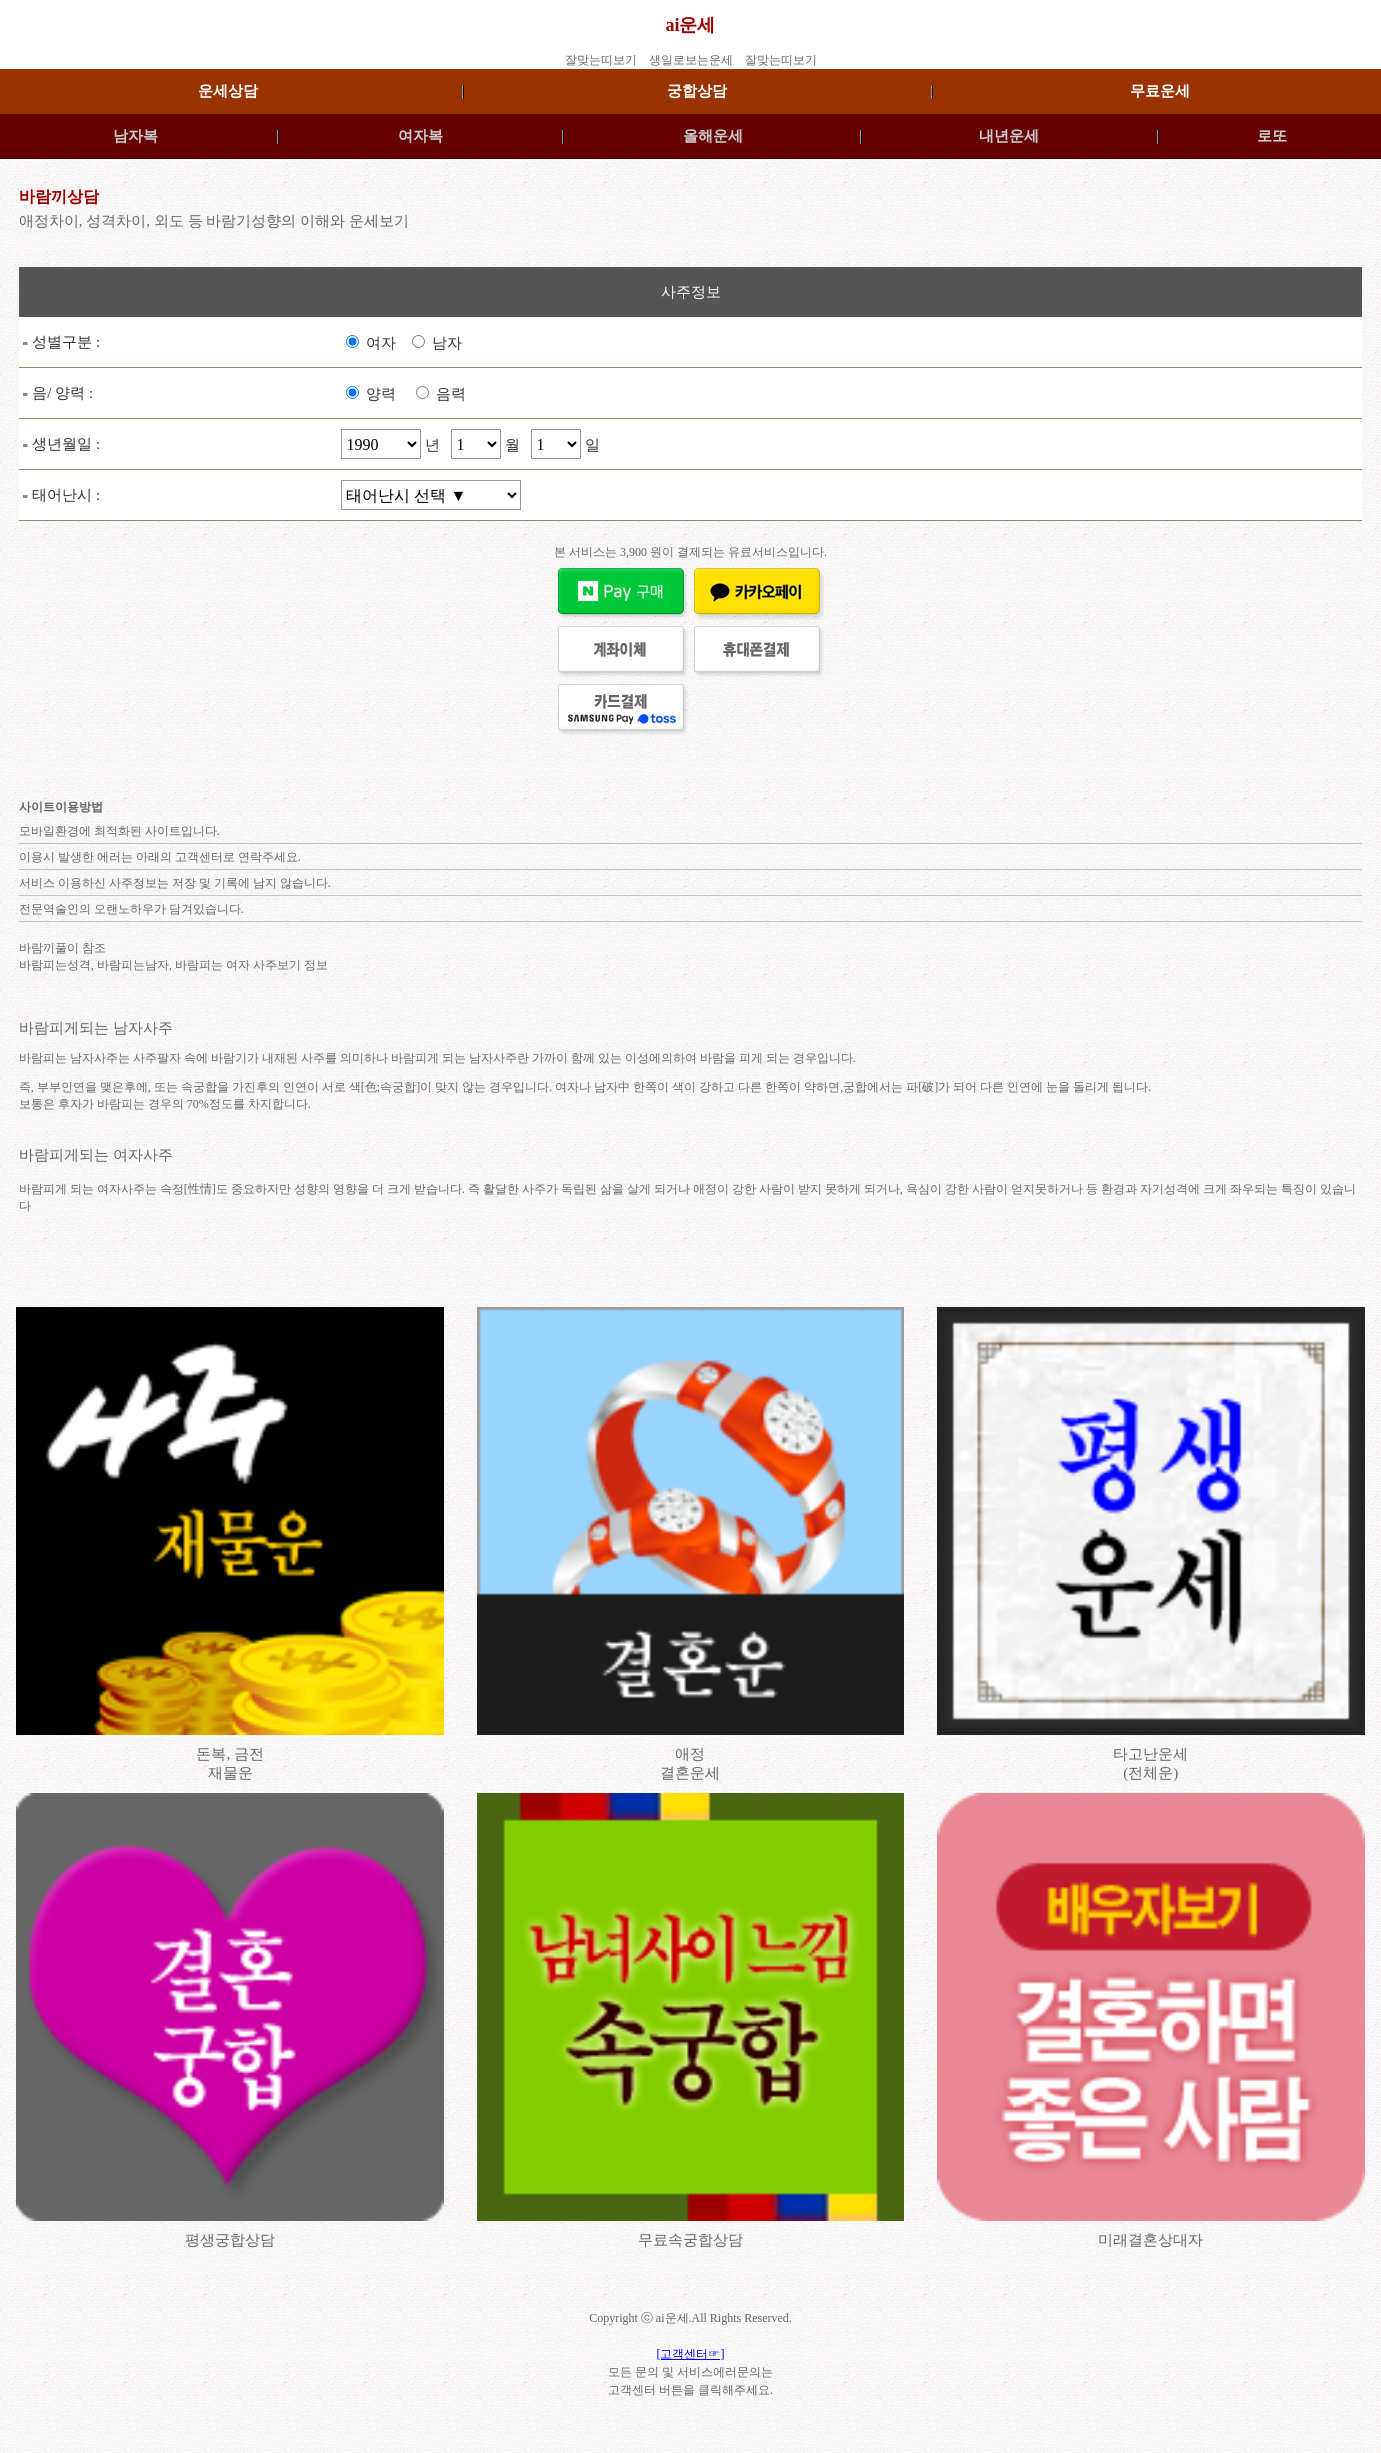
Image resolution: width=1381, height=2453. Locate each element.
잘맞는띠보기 (601, 60)
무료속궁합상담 (690, 2240)
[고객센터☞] (691, 2354)
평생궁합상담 (230, 2240)
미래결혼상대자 (1150, 2240)
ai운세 (690, 25)
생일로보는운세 (691, 60)
